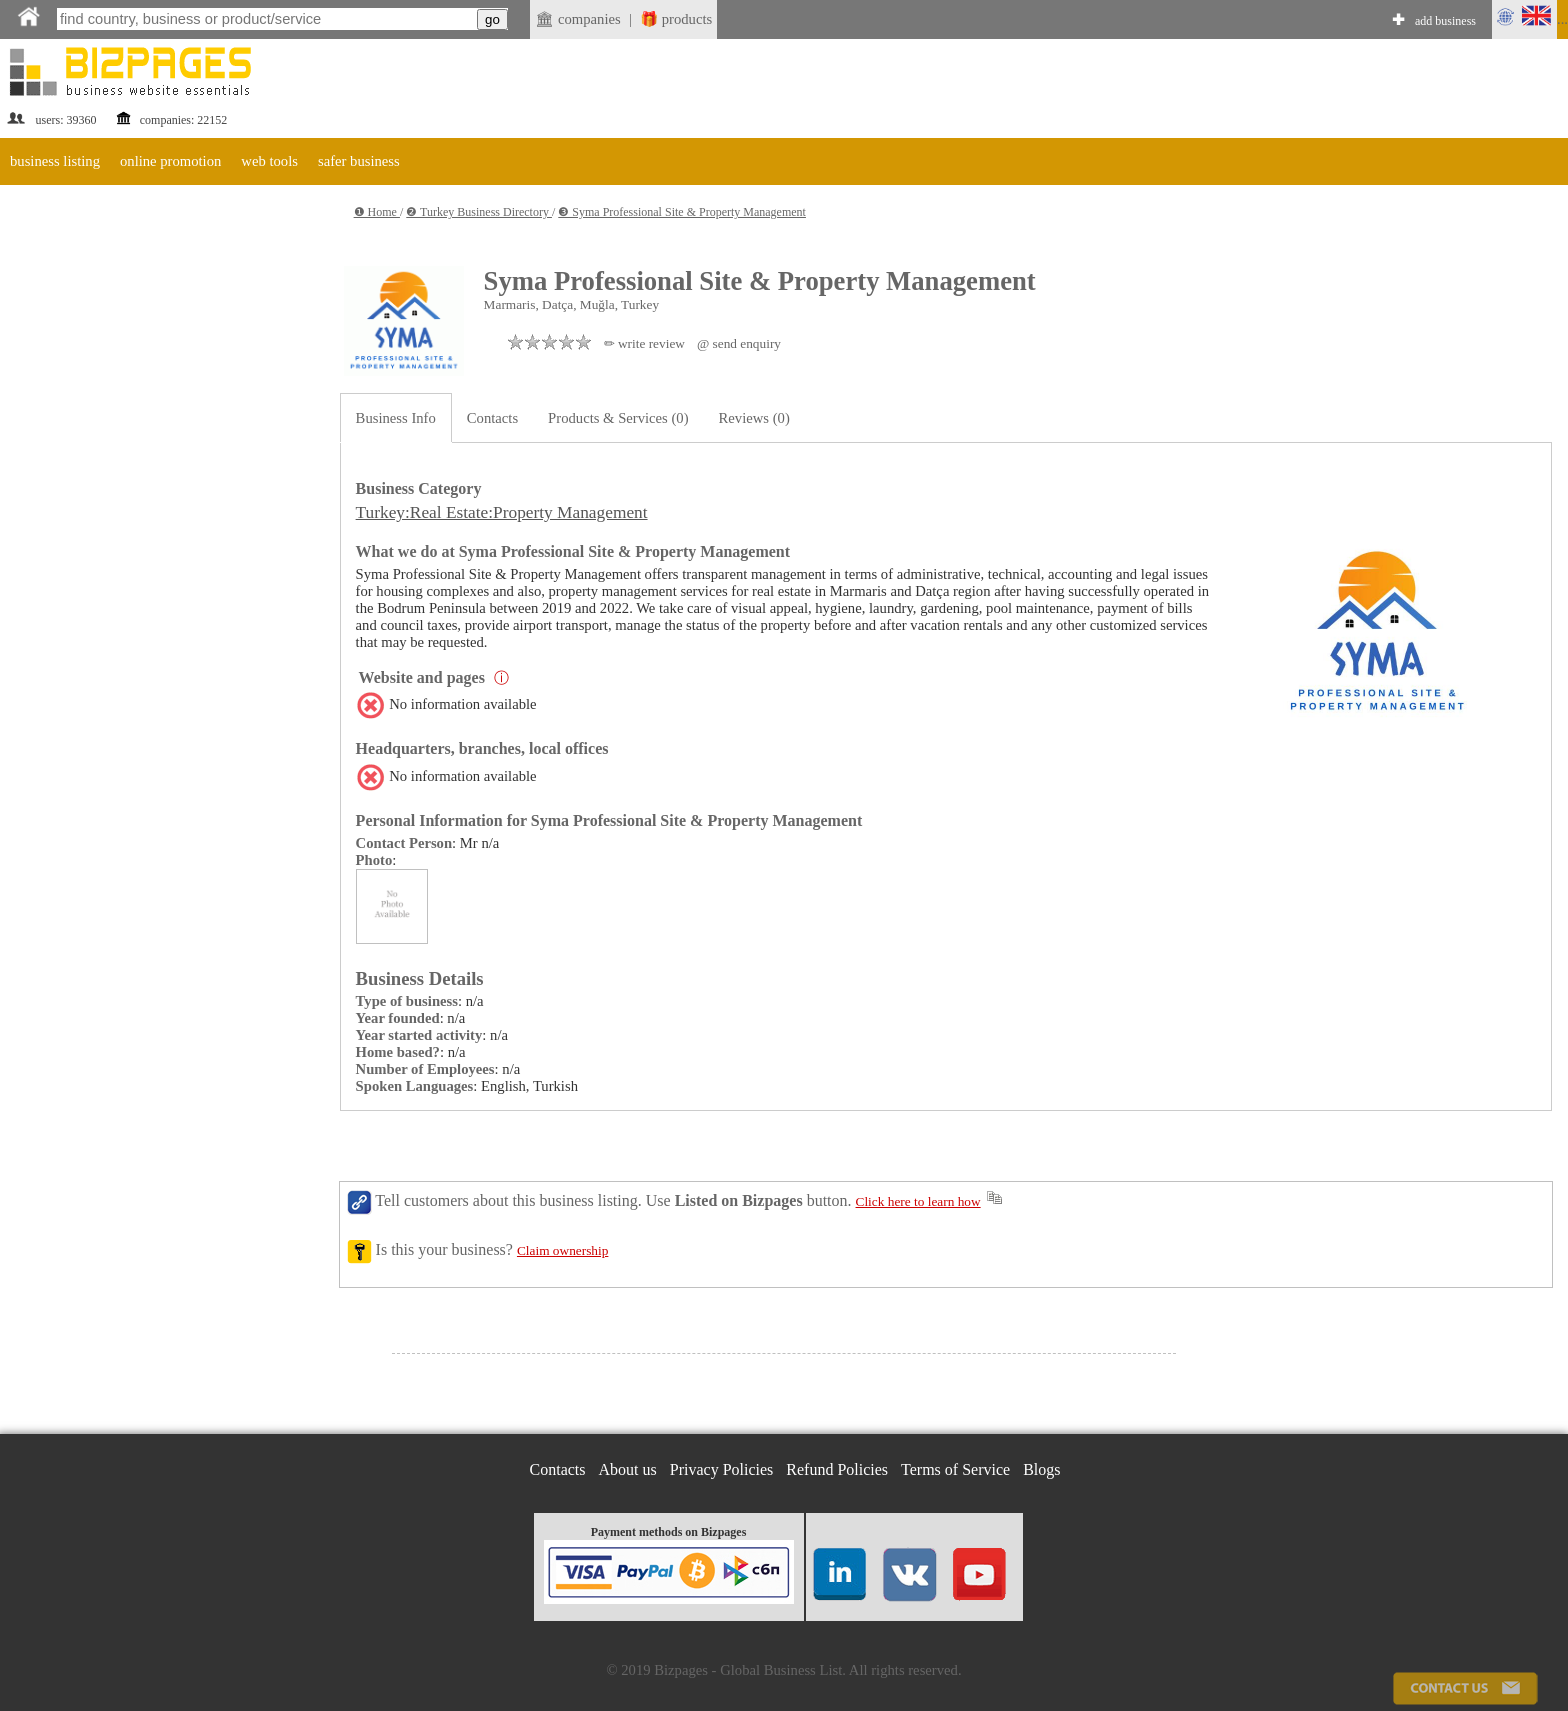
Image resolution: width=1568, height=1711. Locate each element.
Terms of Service (955, 1469)
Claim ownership (562, 1250)
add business (1445, 21)
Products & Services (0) (618, 418)
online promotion (170, 161)
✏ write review (644, 343)
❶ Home (377, 212)
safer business (359, 161)
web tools (269, 161)
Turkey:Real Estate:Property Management (502, 512)
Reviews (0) (754, 418)
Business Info (396, 418)
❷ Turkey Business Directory (479, 212)
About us (628, 1469)
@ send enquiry (739, 343)
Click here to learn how (918, 1201)
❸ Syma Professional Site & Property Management (682, 212)
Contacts (492, 418)
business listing (55, 161)
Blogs (1041, 1469)
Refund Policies (837, 1469)
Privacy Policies (722, 1469)
